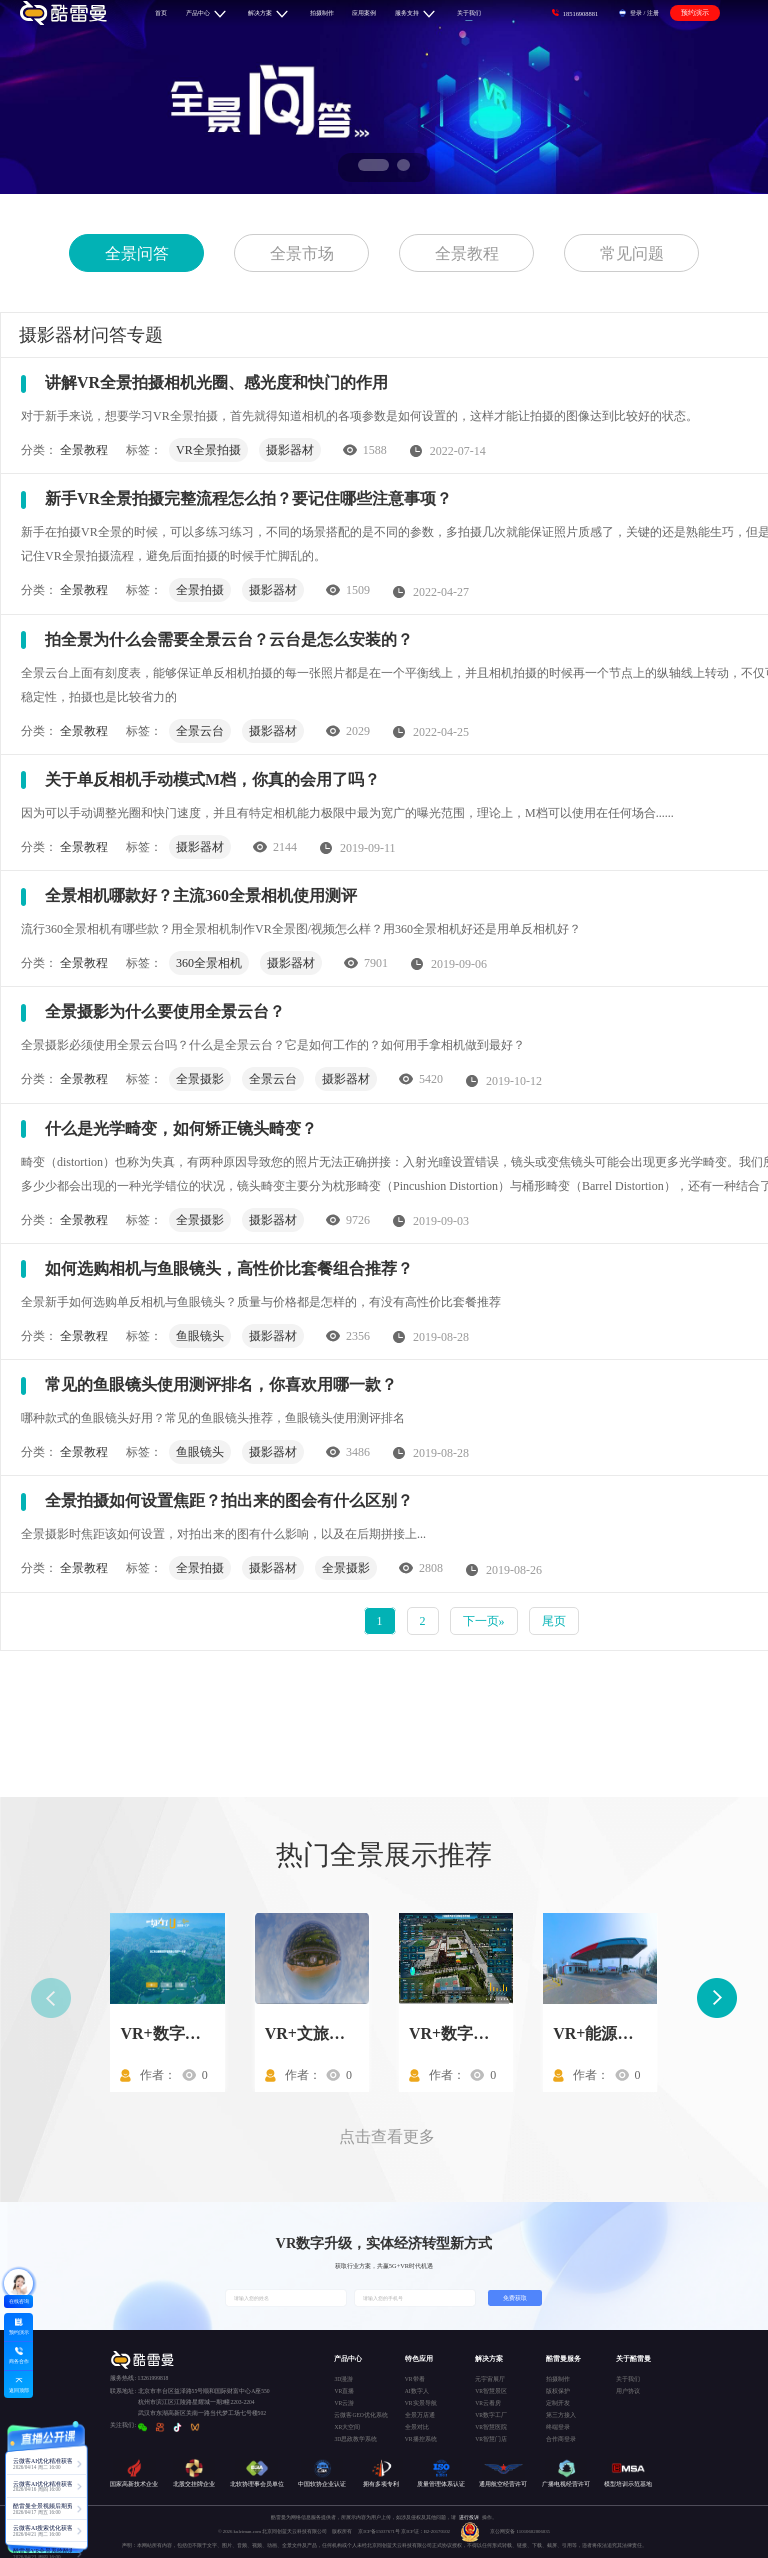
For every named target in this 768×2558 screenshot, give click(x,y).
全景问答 (137, 253)
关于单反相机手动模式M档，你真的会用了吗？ (212, 779)
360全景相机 (209, 963)
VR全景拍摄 (208, 450)
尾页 (554, 1621)
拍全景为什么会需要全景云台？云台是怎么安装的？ (229, 639)
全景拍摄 (200, 590)
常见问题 (632, 253)
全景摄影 (200, 1079)
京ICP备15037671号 (379, 2531)
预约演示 (695, 12)
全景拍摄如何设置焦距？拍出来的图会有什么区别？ (229, 1500)
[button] (373, 165)
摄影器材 (290, 450)
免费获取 (515, 2298)
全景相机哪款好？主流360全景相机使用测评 (201, 895)
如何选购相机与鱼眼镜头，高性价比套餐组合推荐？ (229, 1268)
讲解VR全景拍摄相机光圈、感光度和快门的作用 (216, 382)
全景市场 (302, 253)
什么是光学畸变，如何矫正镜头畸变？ (181, 1128)
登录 (636, 12)
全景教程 (467, 253)
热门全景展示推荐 (384, 1855)
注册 (653, 12)
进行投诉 (469, 2517)
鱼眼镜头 (200, 1336)
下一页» (484, 1621)
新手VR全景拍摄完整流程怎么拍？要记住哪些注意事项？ (248, 498)
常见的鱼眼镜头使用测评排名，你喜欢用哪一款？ (221, 1384)
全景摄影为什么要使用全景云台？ (165, 1011)
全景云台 (200, 731)
